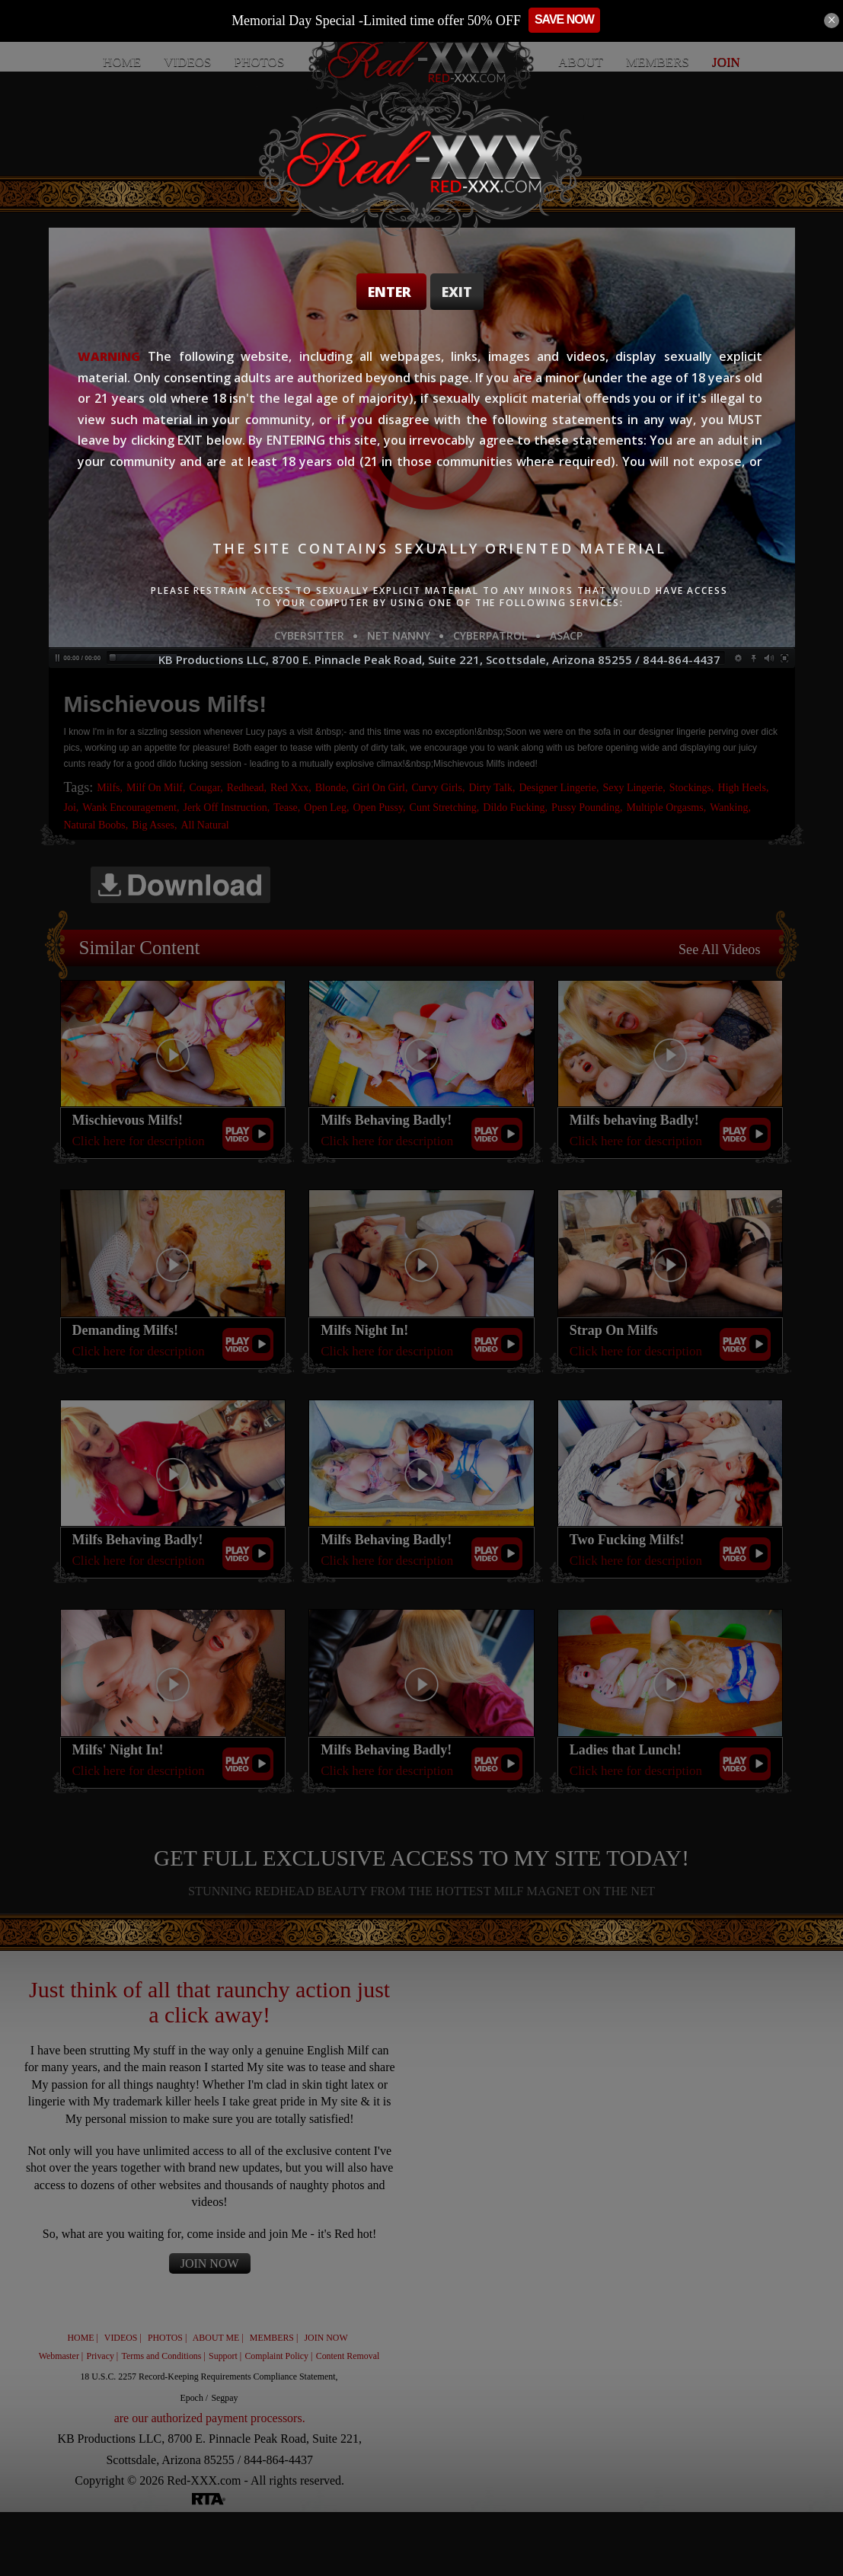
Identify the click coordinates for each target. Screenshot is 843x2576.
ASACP (566, 635)
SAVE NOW (581, 19)
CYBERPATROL (490, 635)
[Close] (831, 20)
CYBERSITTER (309, 635)
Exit (457, 291)
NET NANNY (398, 635)
